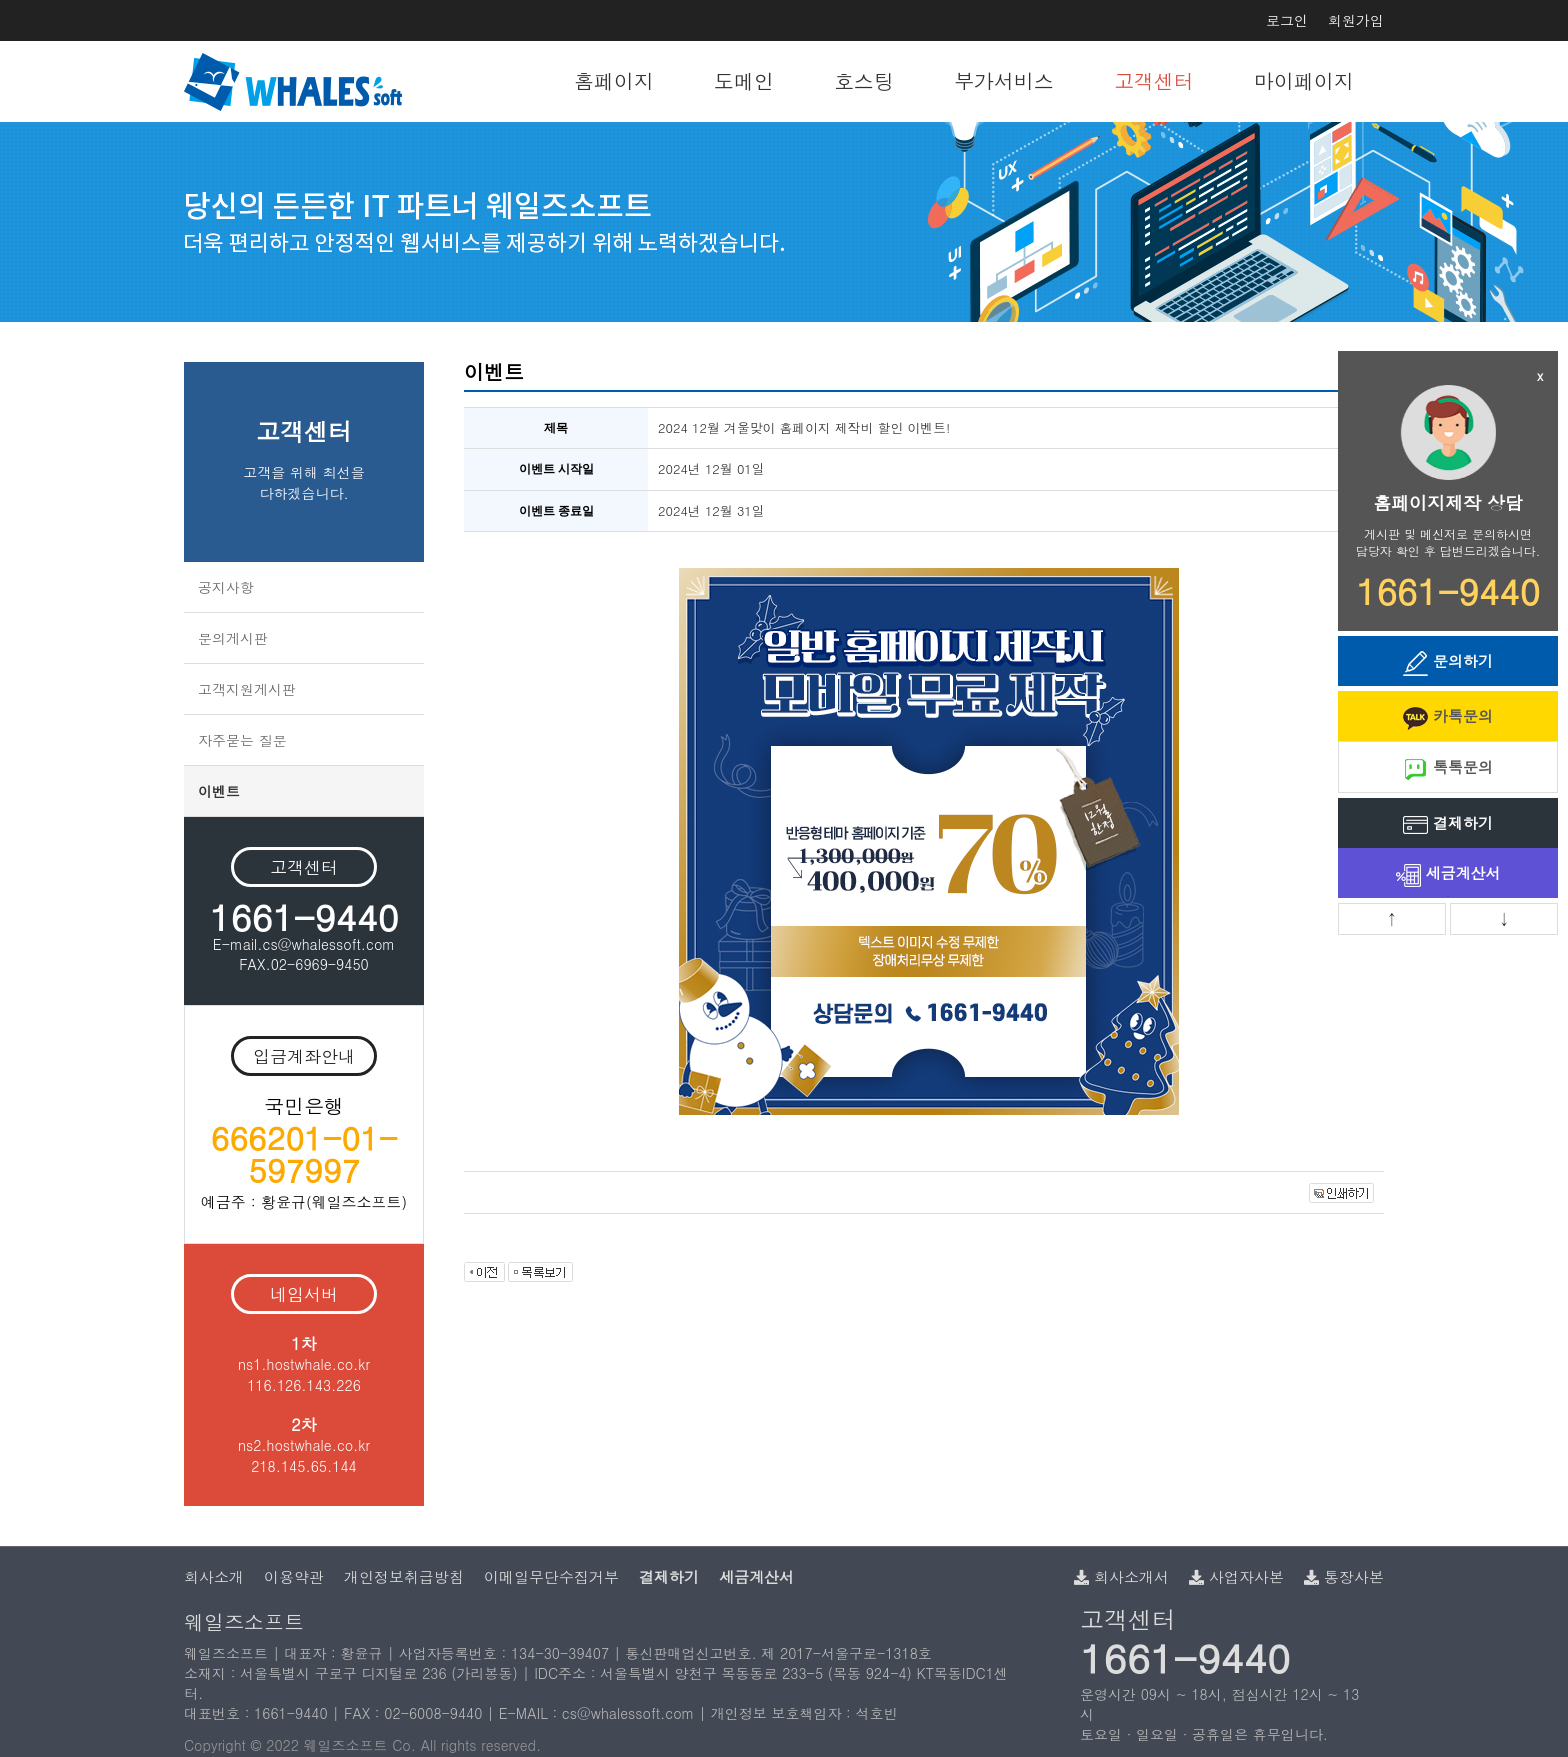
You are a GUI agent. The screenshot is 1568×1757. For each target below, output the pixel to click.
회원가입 (1356, 20)
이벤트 (219, 791)
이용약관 (294, 1576)
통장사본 (1344, 1576)
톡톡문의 (1448, 768)
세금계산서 (1448, 874)
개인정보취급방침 (404, 1576)
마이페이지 (1304, 80)
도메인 (744, 80)
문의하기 (1448, 662)
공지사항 (226, 587)
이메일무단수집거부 (551, 1576)
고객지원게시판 (247, 689)
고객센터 (1154, 80)
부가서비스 (1004, 80)
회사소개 (214, 1576)
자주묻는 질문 (242, 740)
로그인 (1287, 20)
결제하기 (1448, 824)
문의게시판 (233, 638)
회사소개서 (1121, 1576)
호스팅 (864, 80)
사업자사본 (1236, 1576)
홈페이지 (614, 80)
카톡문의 (1448, 717)
